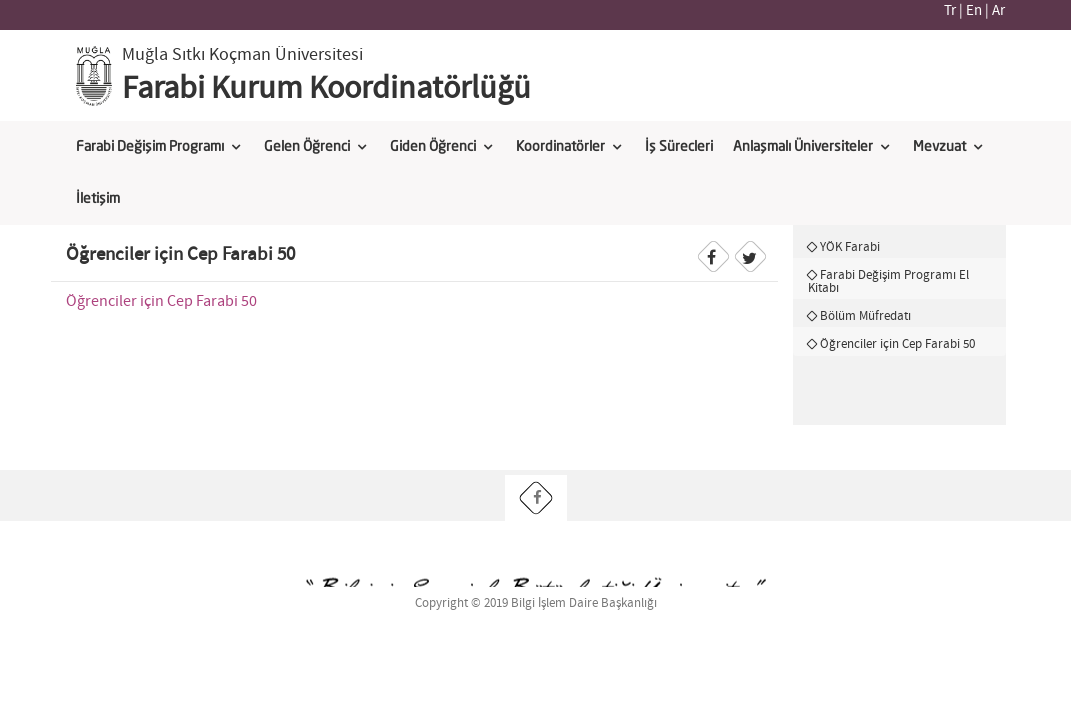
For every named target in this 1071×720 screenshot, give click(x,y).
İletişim (98, 199)
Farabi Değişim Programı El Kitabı (888, 281)
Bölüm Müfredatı (865, 316)
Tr (950, 11)
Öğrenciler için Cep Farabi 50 (161, 301)
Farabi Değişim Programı (150, 147)
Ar (998, 11)
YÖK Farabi (850, 247)
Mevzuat (939, 147)
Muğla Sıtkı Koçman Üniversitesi (242, 55)
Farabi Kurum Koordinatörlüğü (326, 89)
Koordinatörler (560, 147)
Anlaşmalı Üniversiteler (803, 147)
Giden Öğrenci (433, 147)
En (974, 11)
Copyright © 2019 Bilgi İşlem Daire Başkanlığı (536, 603)
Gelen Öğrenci (307, 147)
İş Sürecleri (679, 147)
